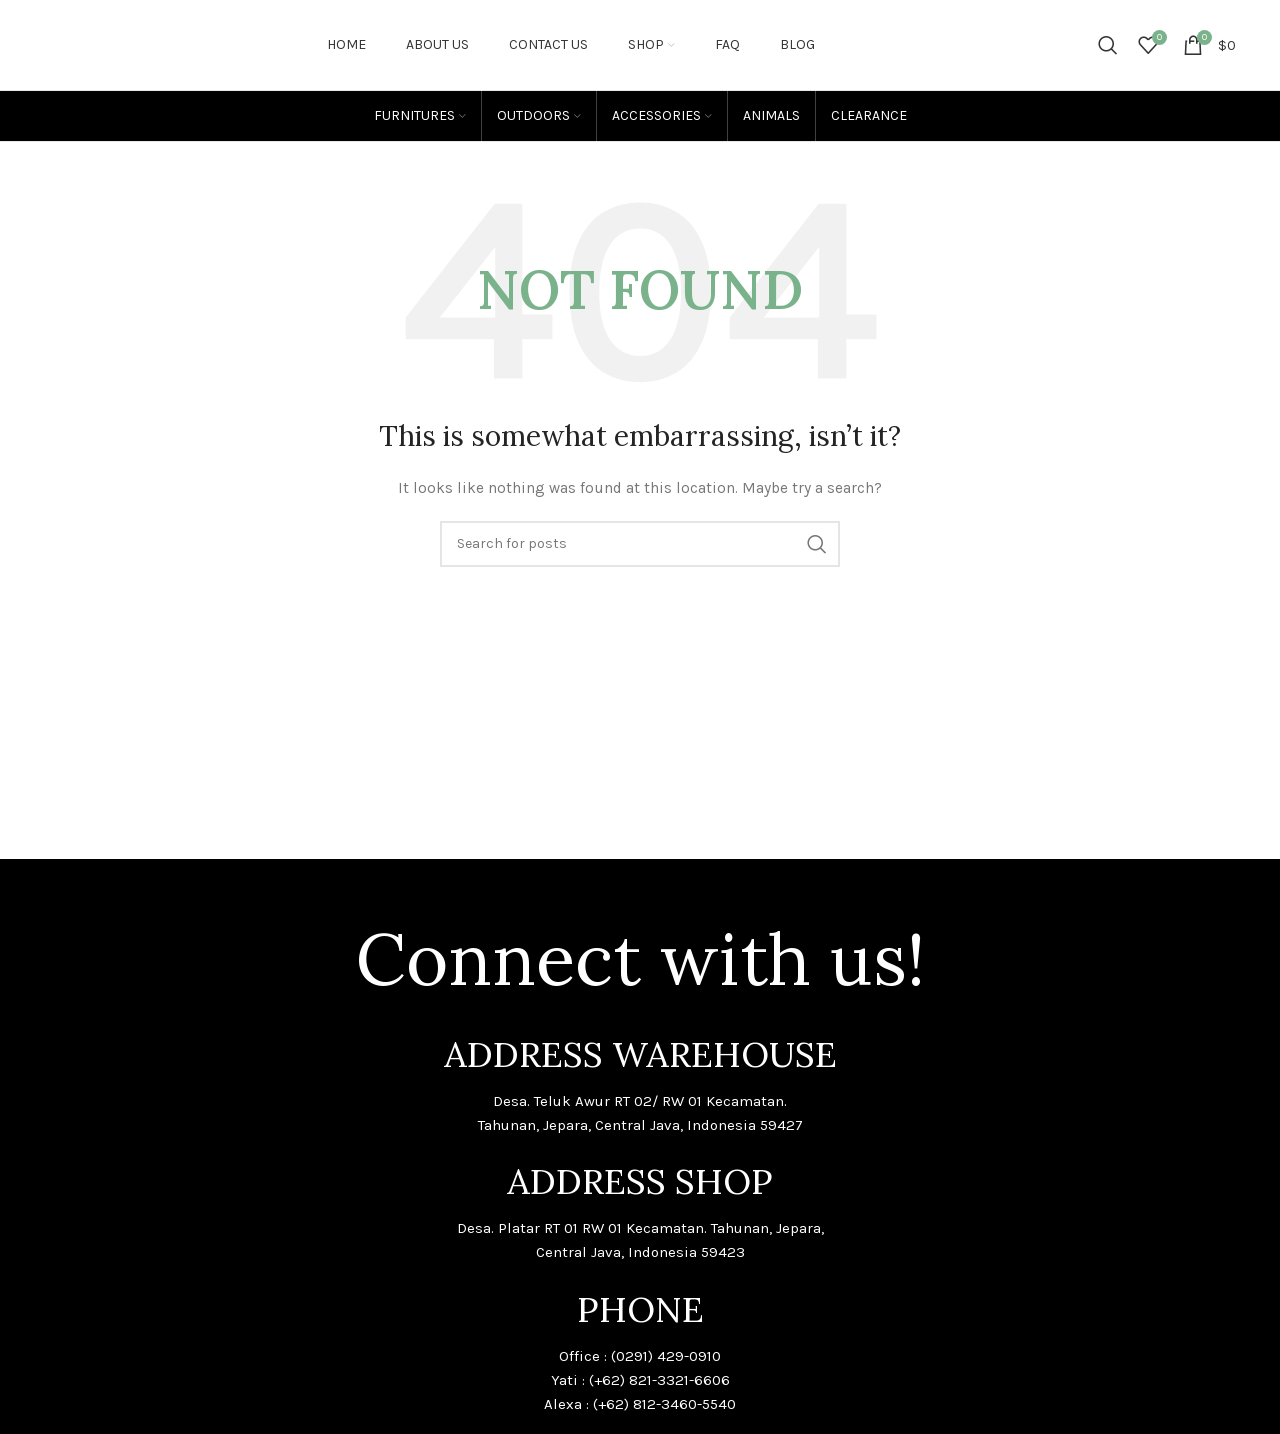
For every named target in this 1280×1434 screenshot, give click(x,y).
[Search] (1108, 45)
